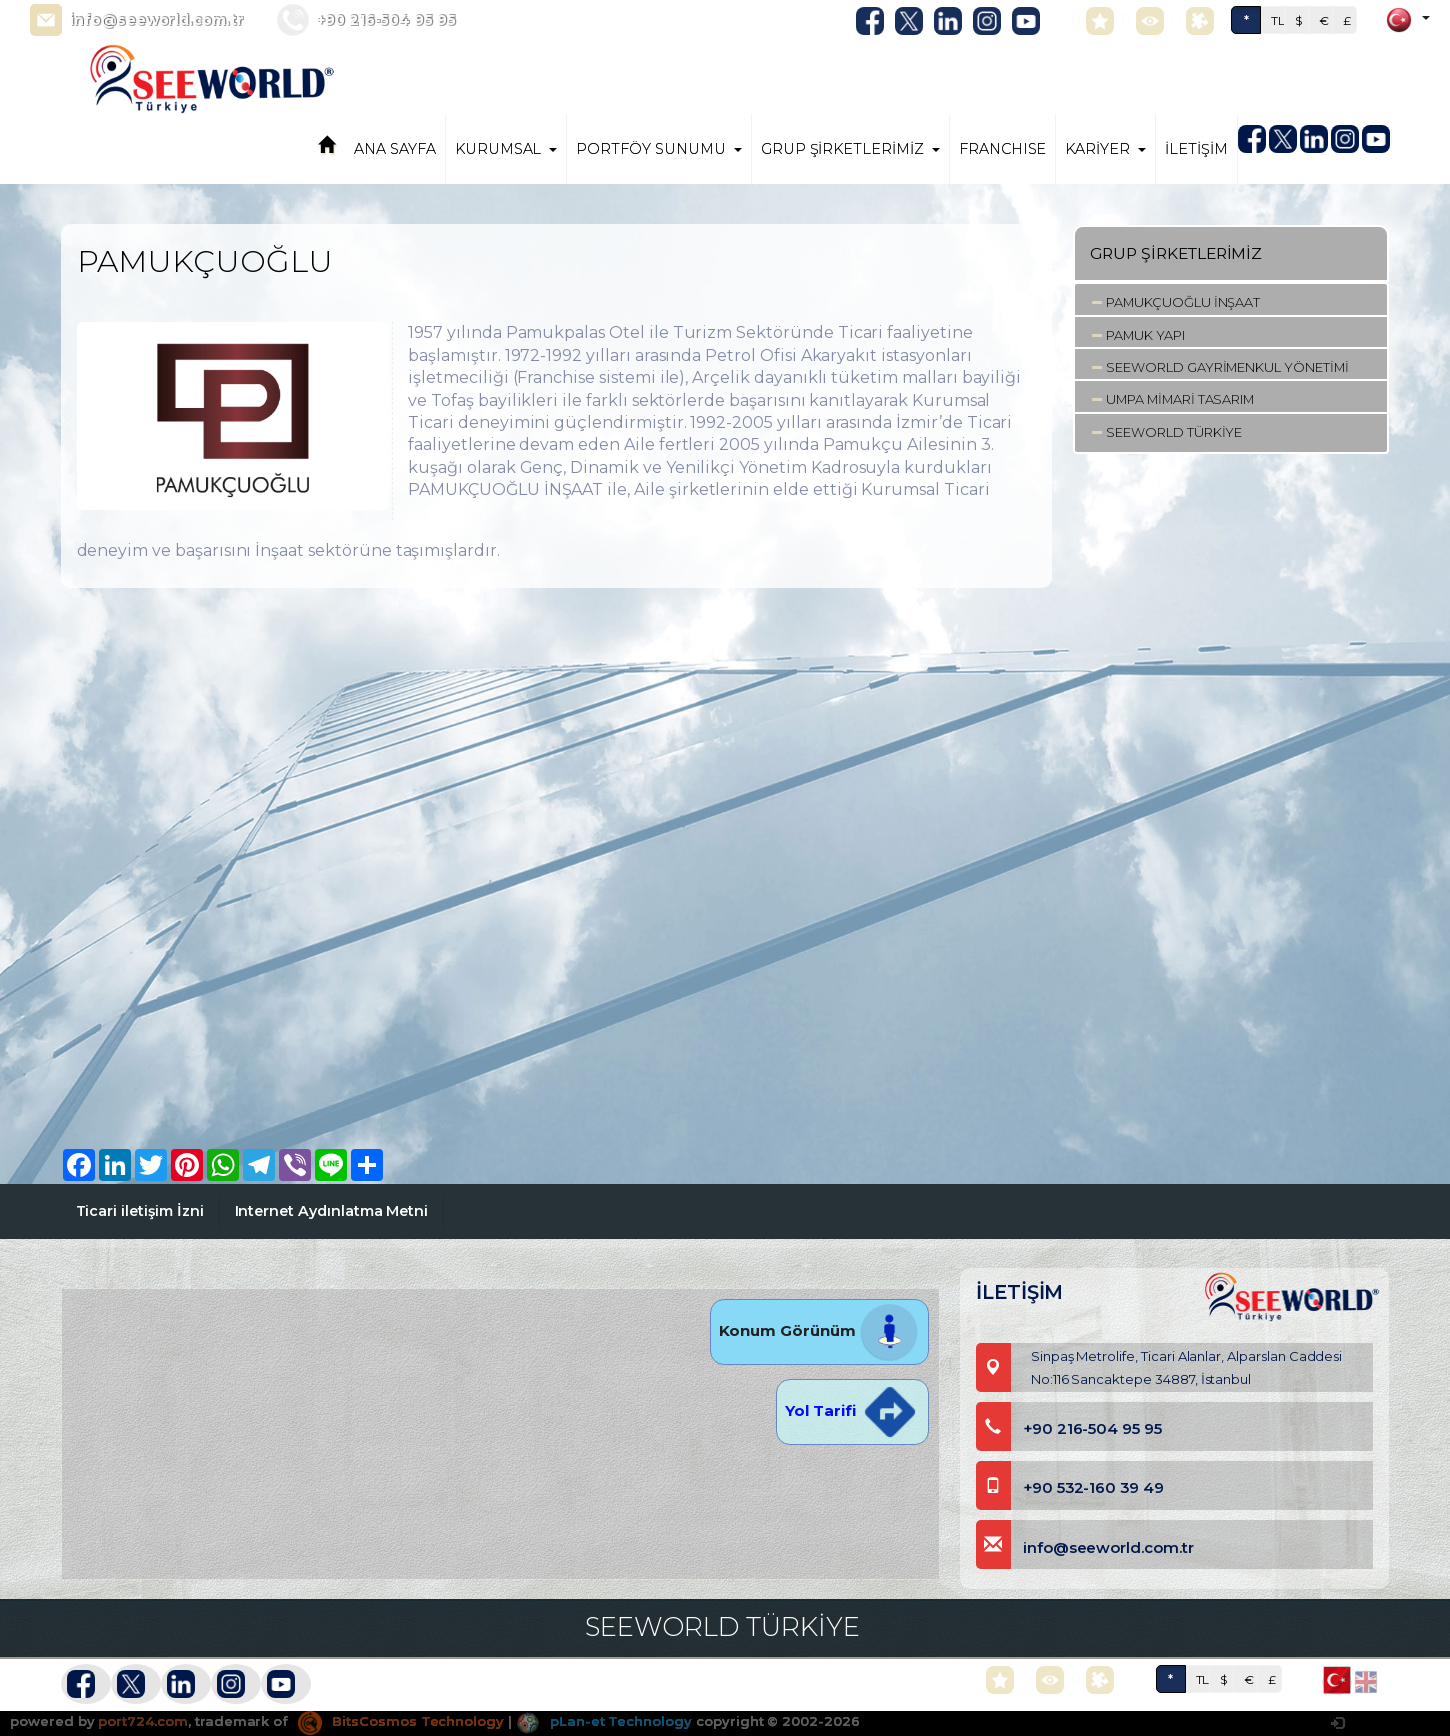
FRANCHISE (1003, 149)
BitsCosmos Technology (401, 1721)
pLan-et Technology (604, 1721)
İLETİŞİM (1196, 149)
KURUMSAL (506, 149)
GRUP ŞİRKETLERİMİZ (850, 149)
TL (1278, 20)
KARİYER (1105, 149)
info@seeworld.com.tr (157, 20)
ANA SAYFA (395, 149)
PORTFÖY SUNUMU (658, 149)
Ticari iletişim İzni (140, 1211)
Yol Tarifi (852, 1410)
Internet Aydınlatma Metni (332, 1211)
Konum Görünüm (819, 1330)
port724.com (142, 1721)
